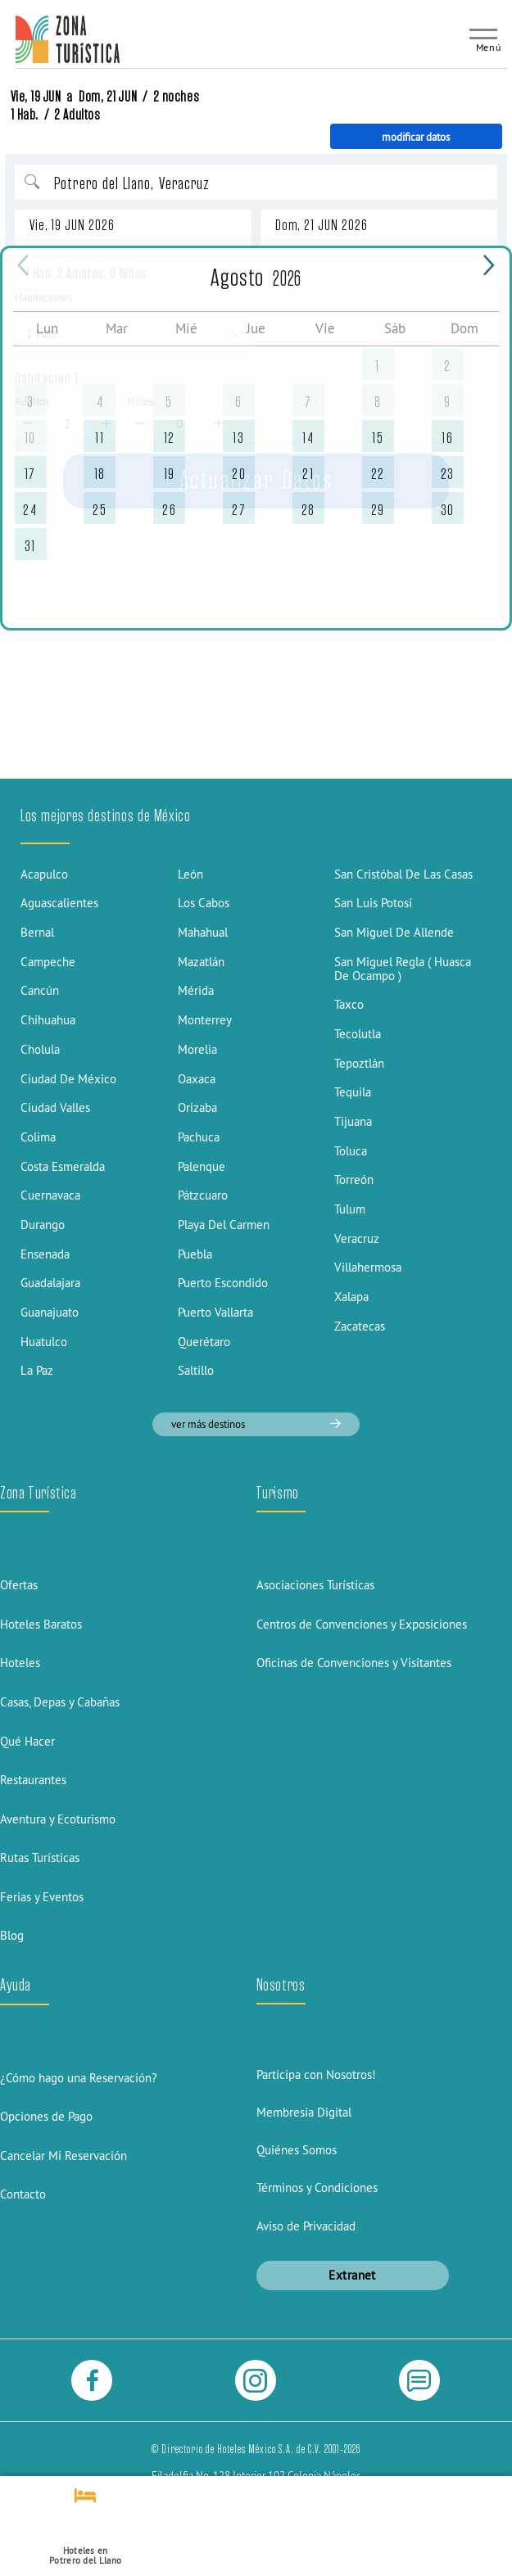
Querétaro (204, 1341)
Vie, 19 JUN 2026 (72, 225)
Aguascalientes (59, 903)
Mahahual (203, 932)
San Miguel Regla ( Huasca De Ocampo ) (402, 968)
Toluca (350, 1151)
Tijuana (353, 1121)
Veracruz (356, 1238)
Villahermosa (367, 1267)
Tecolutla (357, 1034)
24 (30, 509)
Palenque (201, 1166)
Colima (38, 1137)
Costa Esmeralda (62, 1166)
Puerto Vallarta (215, 1312)
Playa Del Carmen (224, 1224)
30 (448, 509)
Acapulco (44, 874)
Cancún (39, 990)
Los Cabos (203, 903)
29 (378, 509)
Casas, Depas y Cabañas (60, 1702)
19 (169, 473)
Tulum (349, 1209)
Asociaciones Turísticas (315, 1585)
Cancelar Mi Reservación (63, 2155)
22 (378, 473)
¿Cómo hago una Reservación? (78, 2078)
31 (30, 545)
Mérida (196, 990)
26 (169, 509)
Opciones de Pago (46, 2116)
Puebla (195, 1254)
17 (30, 473)
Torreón (354, 1179)
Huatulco (43, 1341)
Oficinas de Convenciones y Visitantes (353, 1662)
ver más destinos (256, 1423)
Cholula (40, 1049)
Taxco (349, 1004)
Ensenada (45, 1254)
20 (239, 473)
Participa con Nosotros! (316, 2074)
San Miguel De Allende (394, 932)
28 (308, 509)
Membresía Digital (303, 2112)
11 (99, 437)
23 (448, 473)
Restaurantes (33, 1779)
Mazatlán (201, 961)
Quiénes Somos (296, 2150)
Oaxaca (196, 1079)
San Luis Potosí (373, 903)
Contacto (23, 2194)
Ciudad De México (68, 1079)
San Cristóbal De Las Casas (403, 874)
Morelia (197, 1049)
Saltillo (196, 1370)
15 (377, 437)
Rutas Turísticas (39, 1857)
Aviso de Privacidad (306, 2226)
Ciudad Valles (55, 1107)
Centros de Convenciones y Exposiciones (361, 1624)
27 (239, 509)
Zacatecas (359, 1326)
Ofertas (19, 1585)
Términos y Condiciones (317, 2187)
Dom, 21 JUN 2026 (321, 225)
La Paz (36, 1370)
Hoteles (20, 1662)
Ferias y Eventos (42, 1897)
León (190, 874)
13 (238, 437)
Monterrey (205, 1020)
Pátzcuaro (203, 1195)
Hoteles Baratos (41, 1624)
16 (447, 437)
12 (169, 437)
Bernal (37, 932)
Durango (42, 1224)
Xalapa (351, 1296)
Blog (12, 1935)
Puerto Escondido (223, 1282)
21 (308, 473)
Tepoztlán (359, 1063)
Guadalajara (50, 1282)
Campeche (47, 961)
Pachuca (199, 1137)
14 (308, 437)
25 (99, 509)
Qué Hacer (27, 1741)
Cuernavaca (50, 1195)
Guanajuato (49, 1312)
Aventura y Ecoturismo (58, 1819)
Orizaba (197, 1107)
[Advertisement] (256, 653)
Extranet (352, 2275)
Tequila (352, 1092)
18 (100, 473)
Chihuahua (47, 1020)
